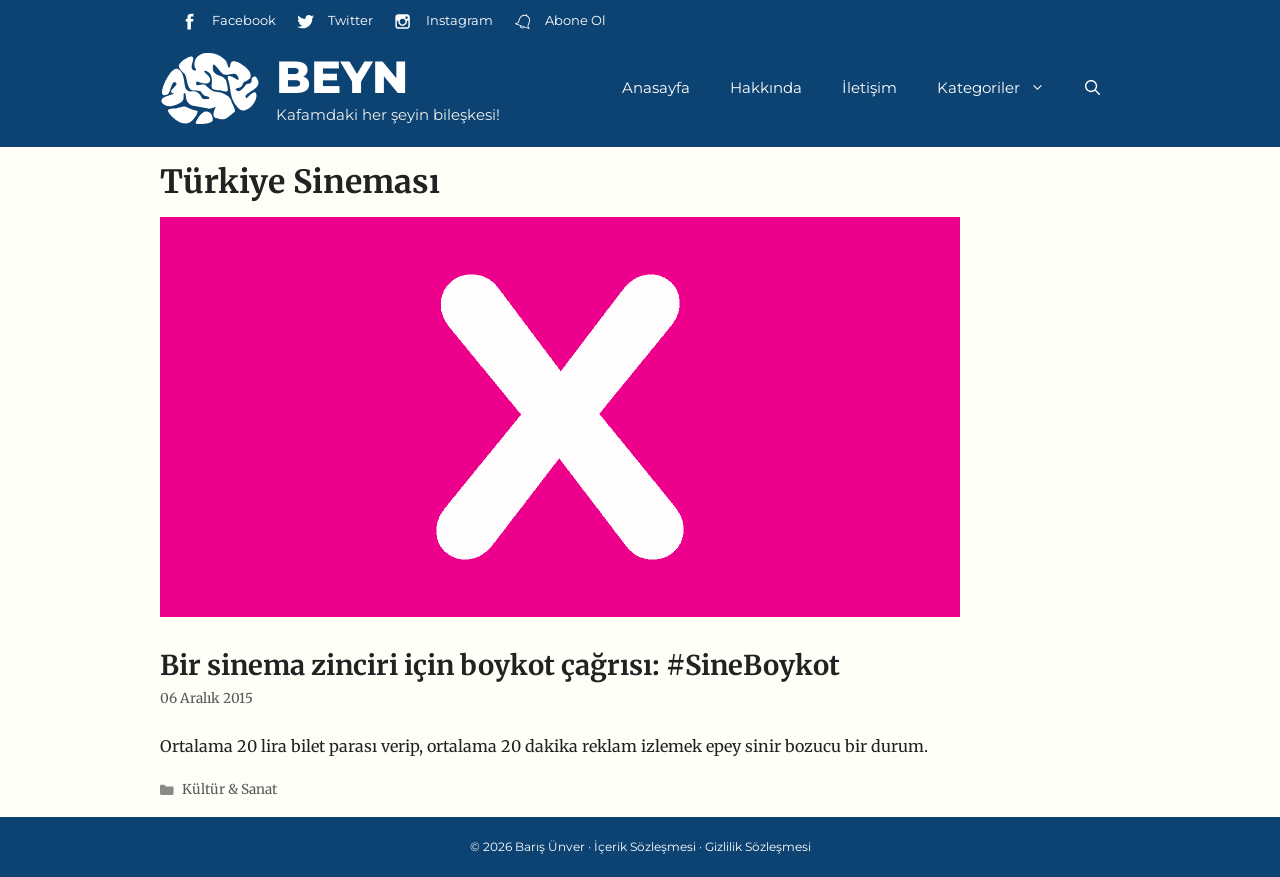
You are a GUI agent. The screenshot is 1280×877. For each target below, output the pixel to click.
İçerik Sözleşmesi (645, 846)
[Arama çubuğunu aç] (1092, 88)
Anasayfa (656, 87)
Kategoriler (1001, 88)
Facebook (228, 21)
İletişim (869, 87)
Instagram (442, 21)
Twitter (334, 21)
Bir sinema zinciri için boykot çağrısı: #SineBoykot (500, 665)
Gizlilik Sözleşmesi (758, 846)
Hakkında (766, 87)
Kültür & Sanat (229, 789)
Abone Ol (559, 21)
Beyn (342, 76)
